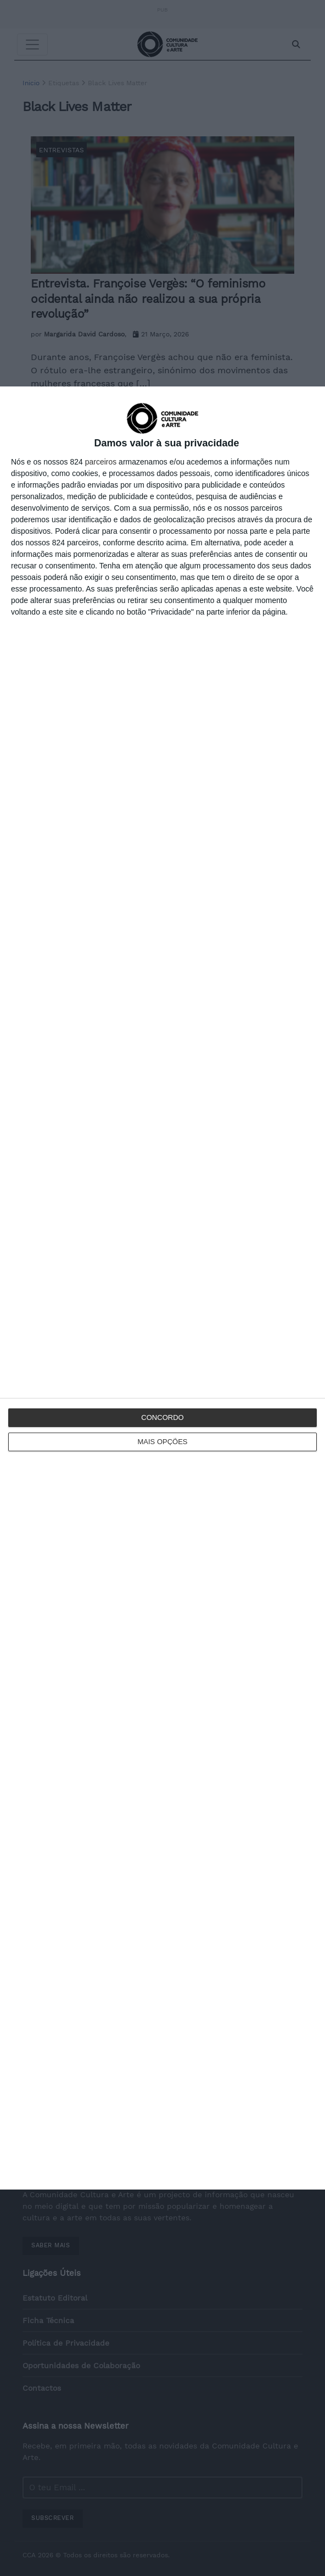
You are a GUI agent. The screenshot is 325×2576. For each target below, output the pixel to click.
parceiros (101, 462)
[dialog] (162, 1288)
